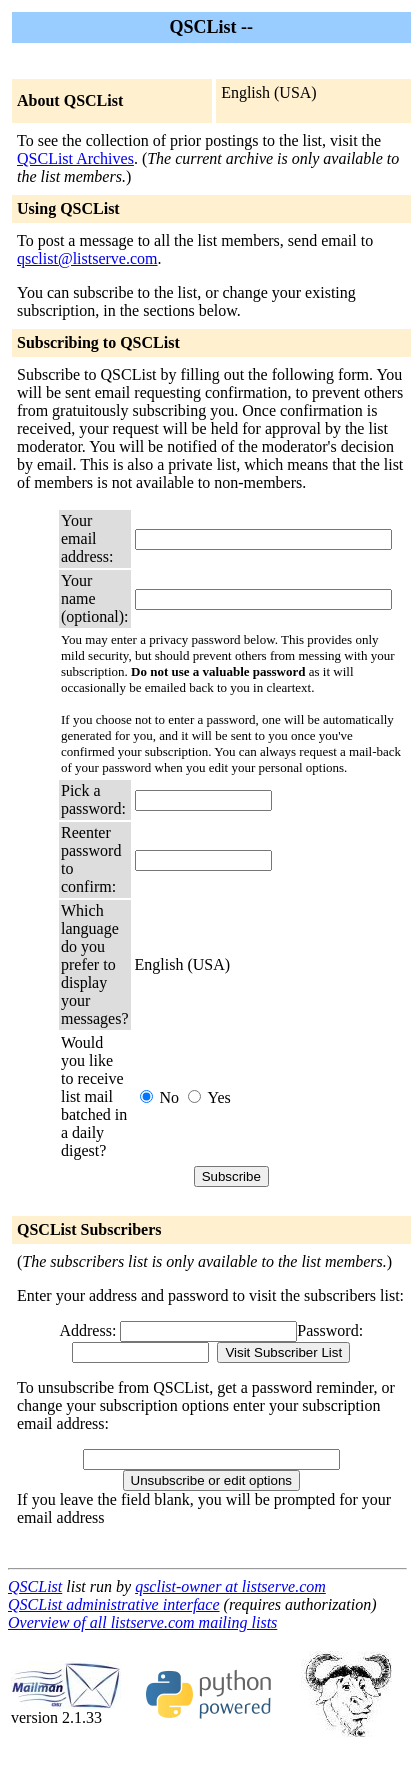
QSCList (35, 1586)
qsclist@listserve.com (87, 258)
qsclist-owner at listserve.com (230, 1586)
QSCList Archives (75, 158)
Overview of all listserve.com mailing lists (142, 1622)
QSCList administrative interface (114, 1604)
